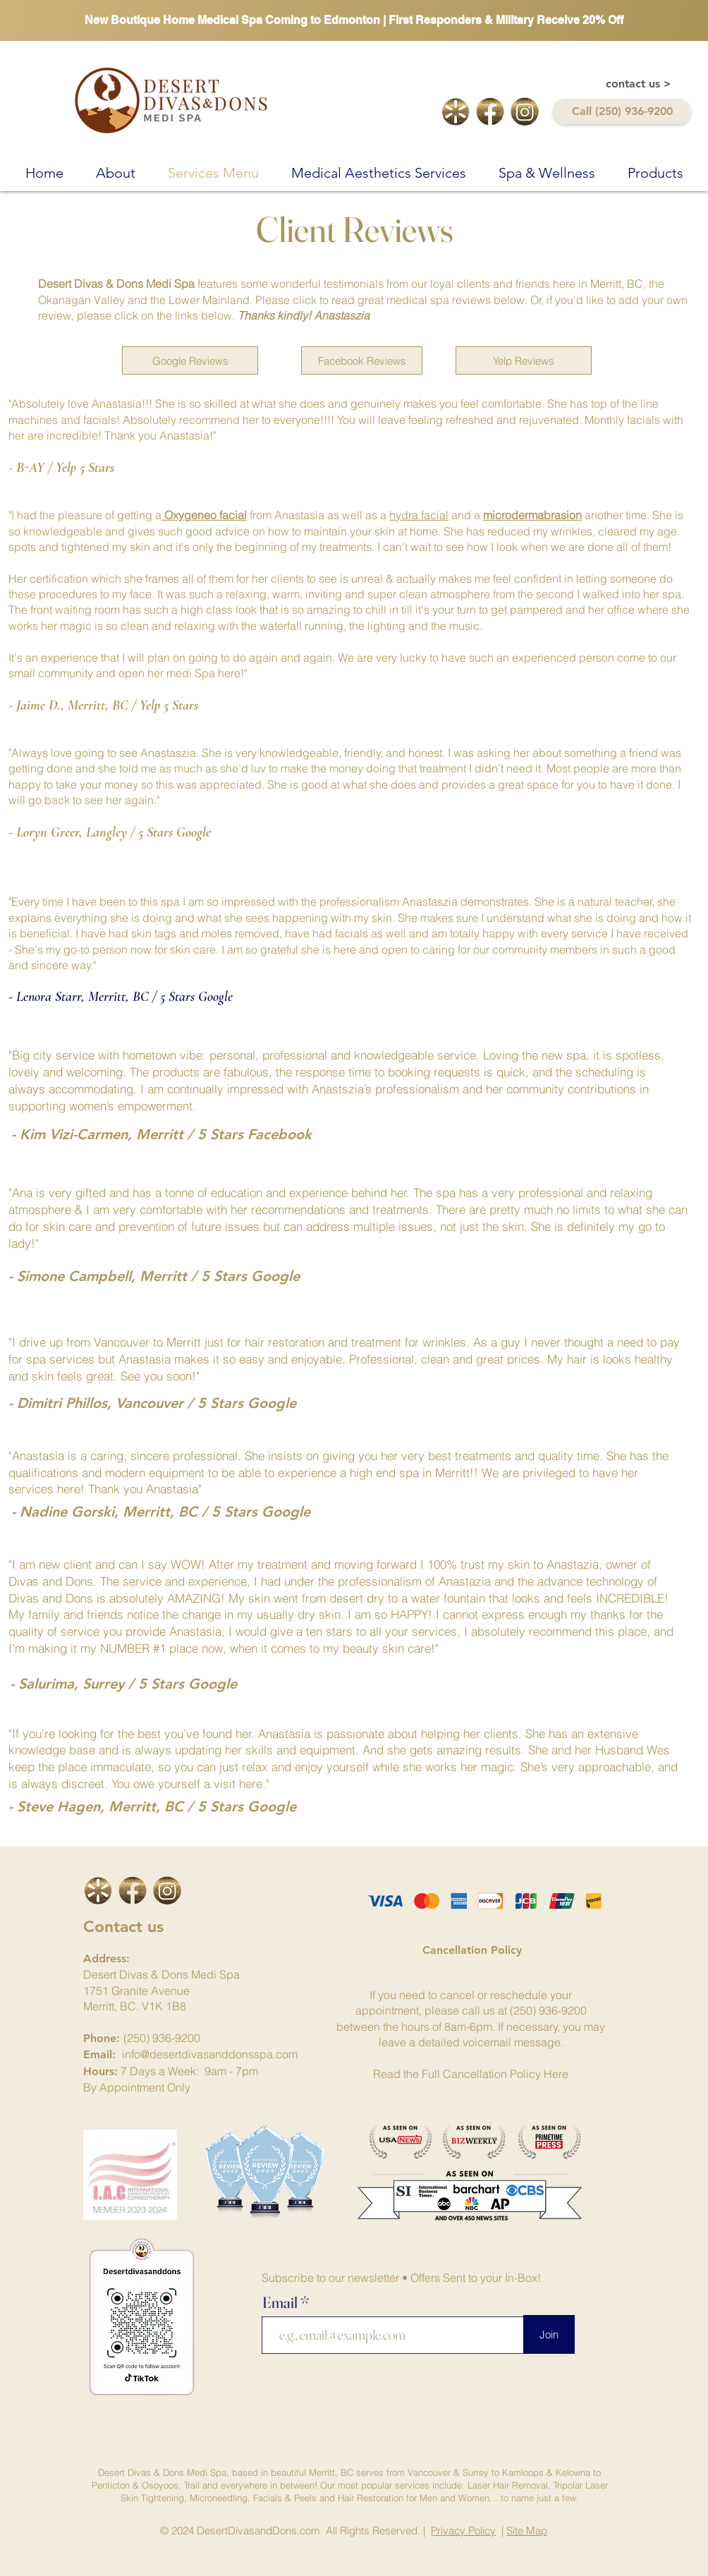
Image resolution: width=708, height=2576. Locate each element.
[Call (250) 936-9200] (622, 111)
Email (281, 2302)
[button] (116, 171)
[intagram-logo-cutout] (524, 111)
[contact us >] (638, 84)
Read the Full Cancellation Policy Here (470, 2074)
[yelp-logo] (455, 111)
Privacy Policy (463, 2530)
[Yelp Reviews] (524, 360)
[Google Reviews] (190, 360)
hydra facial (418, 515)
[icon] (98, 1890)
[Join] (549, 2334)
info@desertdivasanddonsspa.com (210, 2054)
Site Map (526, 2530)
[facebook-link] (490, 111)
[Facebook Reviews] (361, 360)
